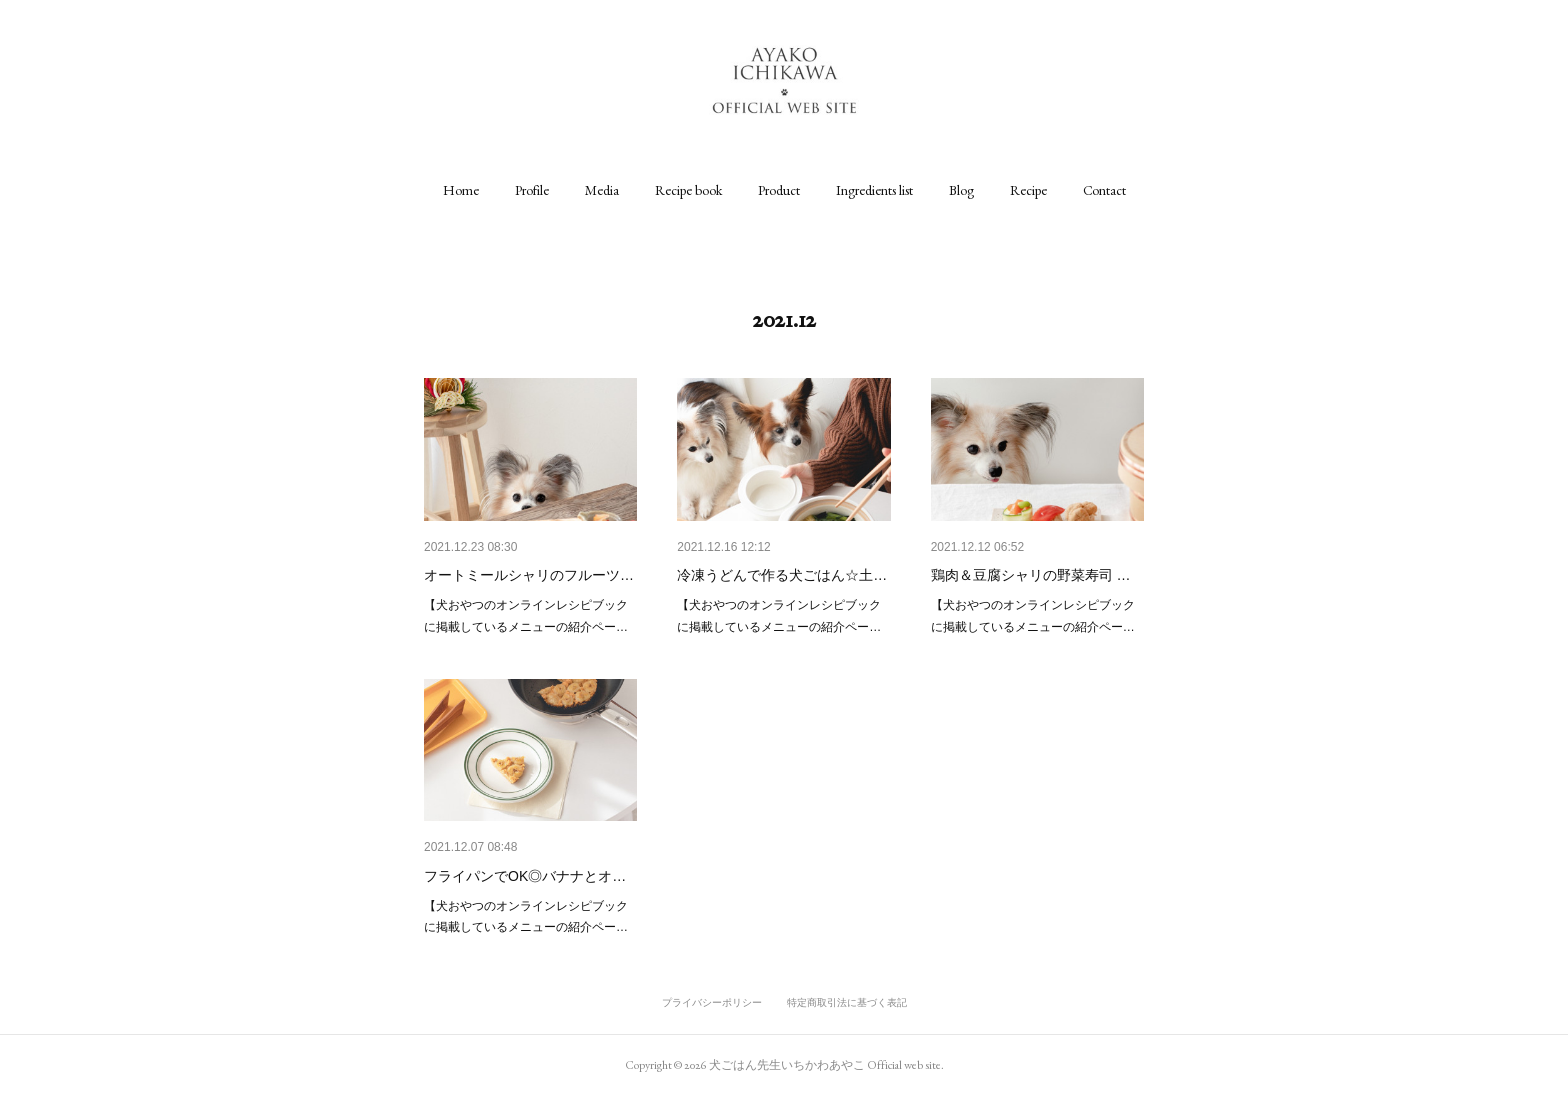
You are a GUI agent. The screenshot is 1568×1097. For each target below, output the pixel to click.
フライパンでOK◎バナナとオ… (525, 876)
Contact (1104, 190)
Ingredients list (874, 190)
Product (779, 190)
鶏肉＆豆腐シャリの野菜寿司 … (1031, 575)
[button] (461, 190)
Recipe (1028, 190)
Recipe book (688, 190)
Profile (532, 190)
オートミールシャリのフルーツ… (529, 575)
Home (461, 190)
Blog (961, 190)
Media (602, 190)
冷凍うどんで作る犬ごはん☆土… (782, 575)
